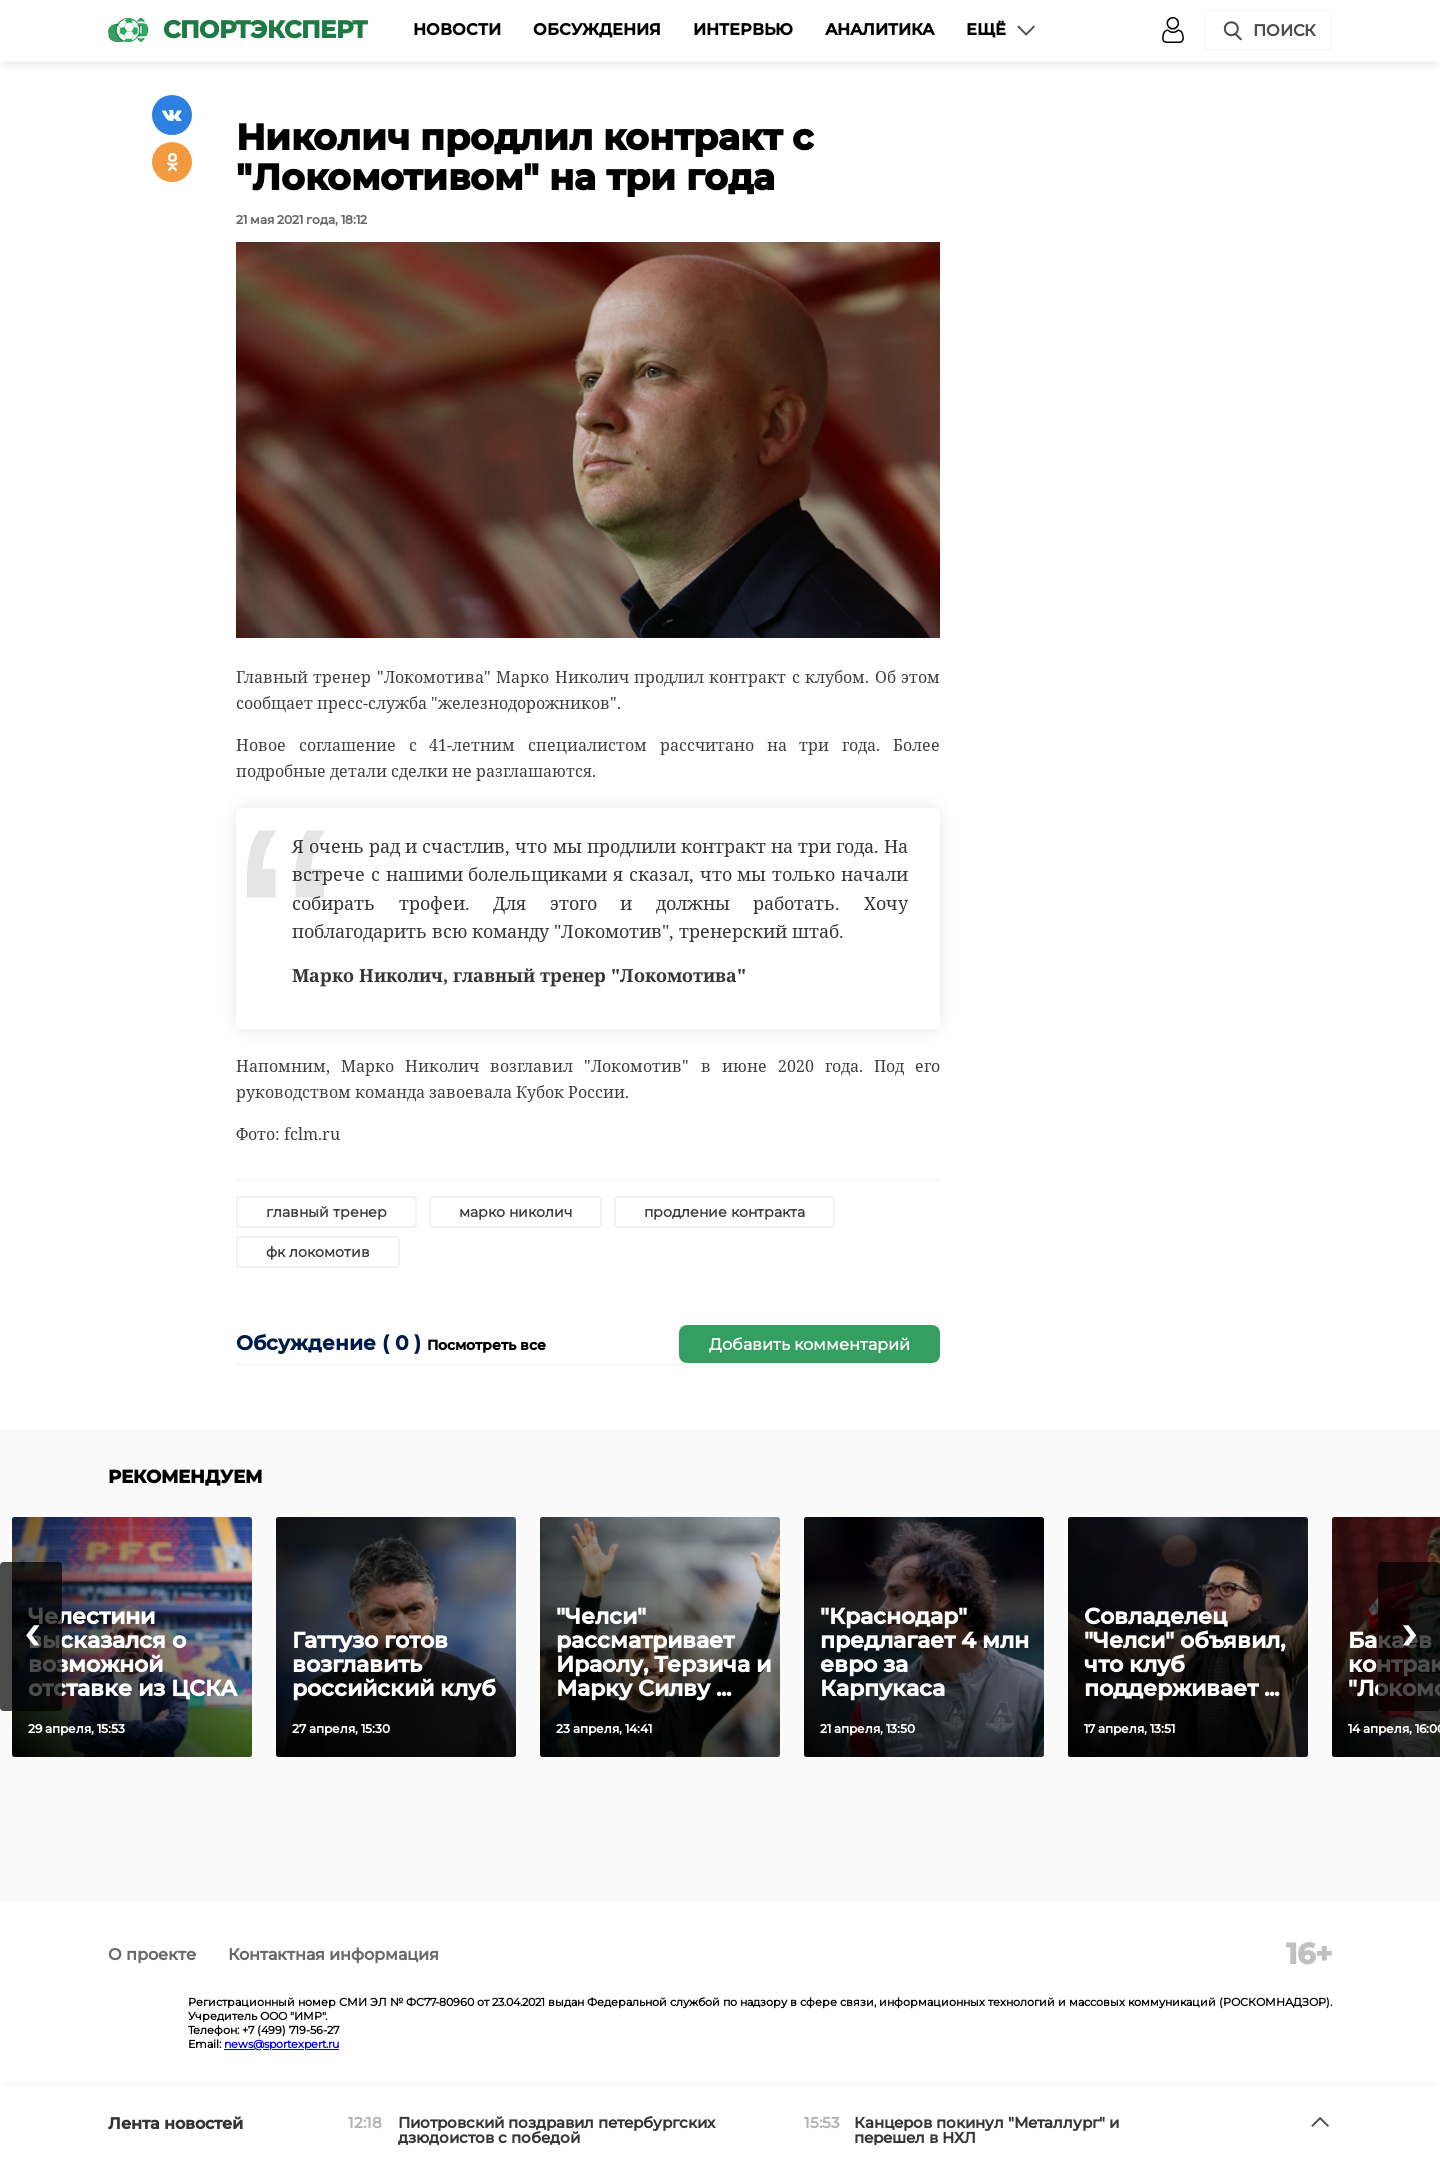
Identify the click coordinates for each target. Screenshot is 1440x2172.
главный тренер (326, 1212)
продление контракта (724, 1212)
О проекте (152, 1954)
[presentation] (31, 1636)
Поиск (1268, 31)
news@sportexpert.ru (281, 2044)
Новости (457, 29)
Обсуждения (597, 29)
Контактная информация (333, 1954)
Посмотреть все (486, 1345)
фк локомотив (318, 1252)
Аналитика (879, 29)
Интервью (743, 29)
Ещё (1002, 30)
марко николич (515, 1212)
